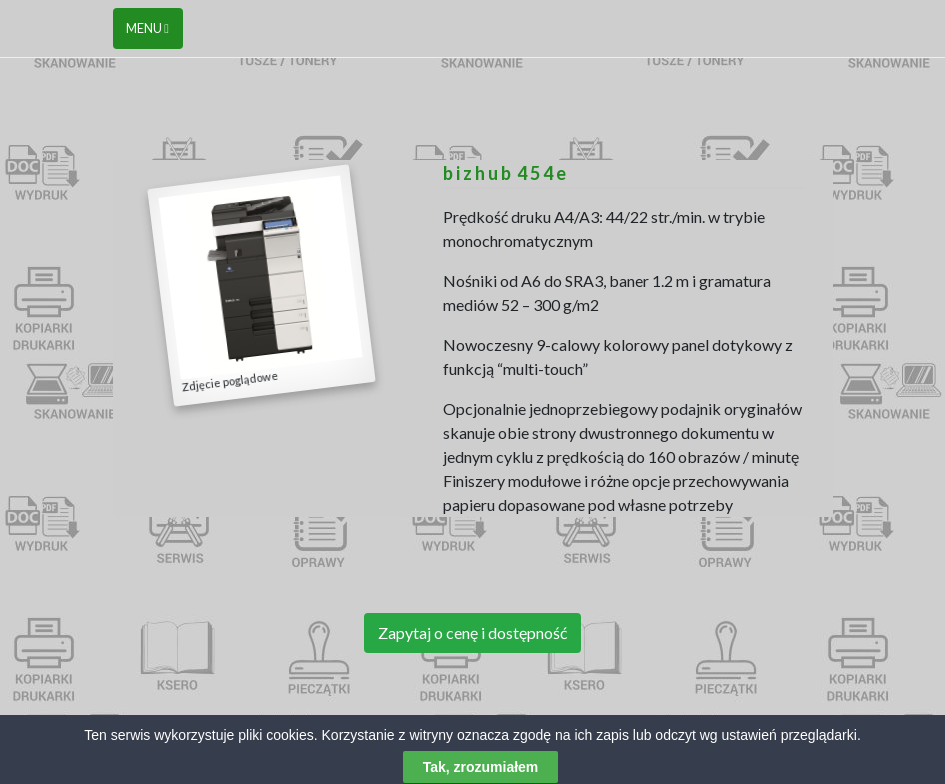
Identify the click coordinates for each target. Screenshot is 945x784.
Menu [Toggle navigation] (147, 28)
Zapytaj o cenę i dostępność (472, 632)
